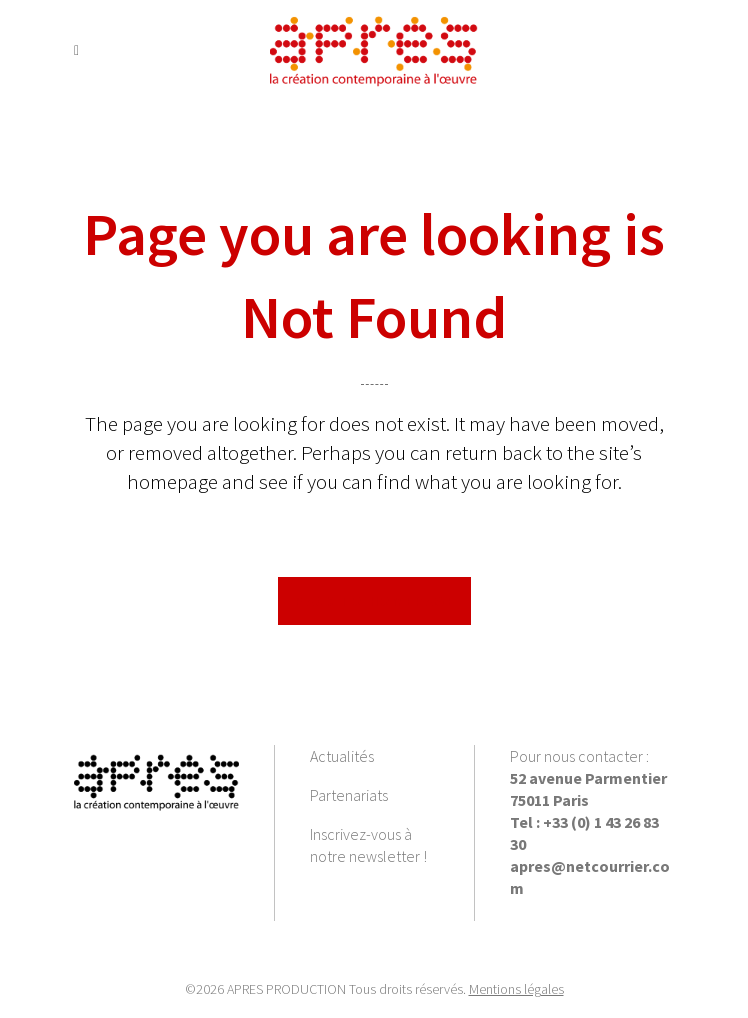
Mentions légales (516, 989)
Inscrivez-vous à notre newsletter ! (368, 845)
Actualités (342, 756)
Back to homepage (374, 601)
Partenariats (349, 795)
